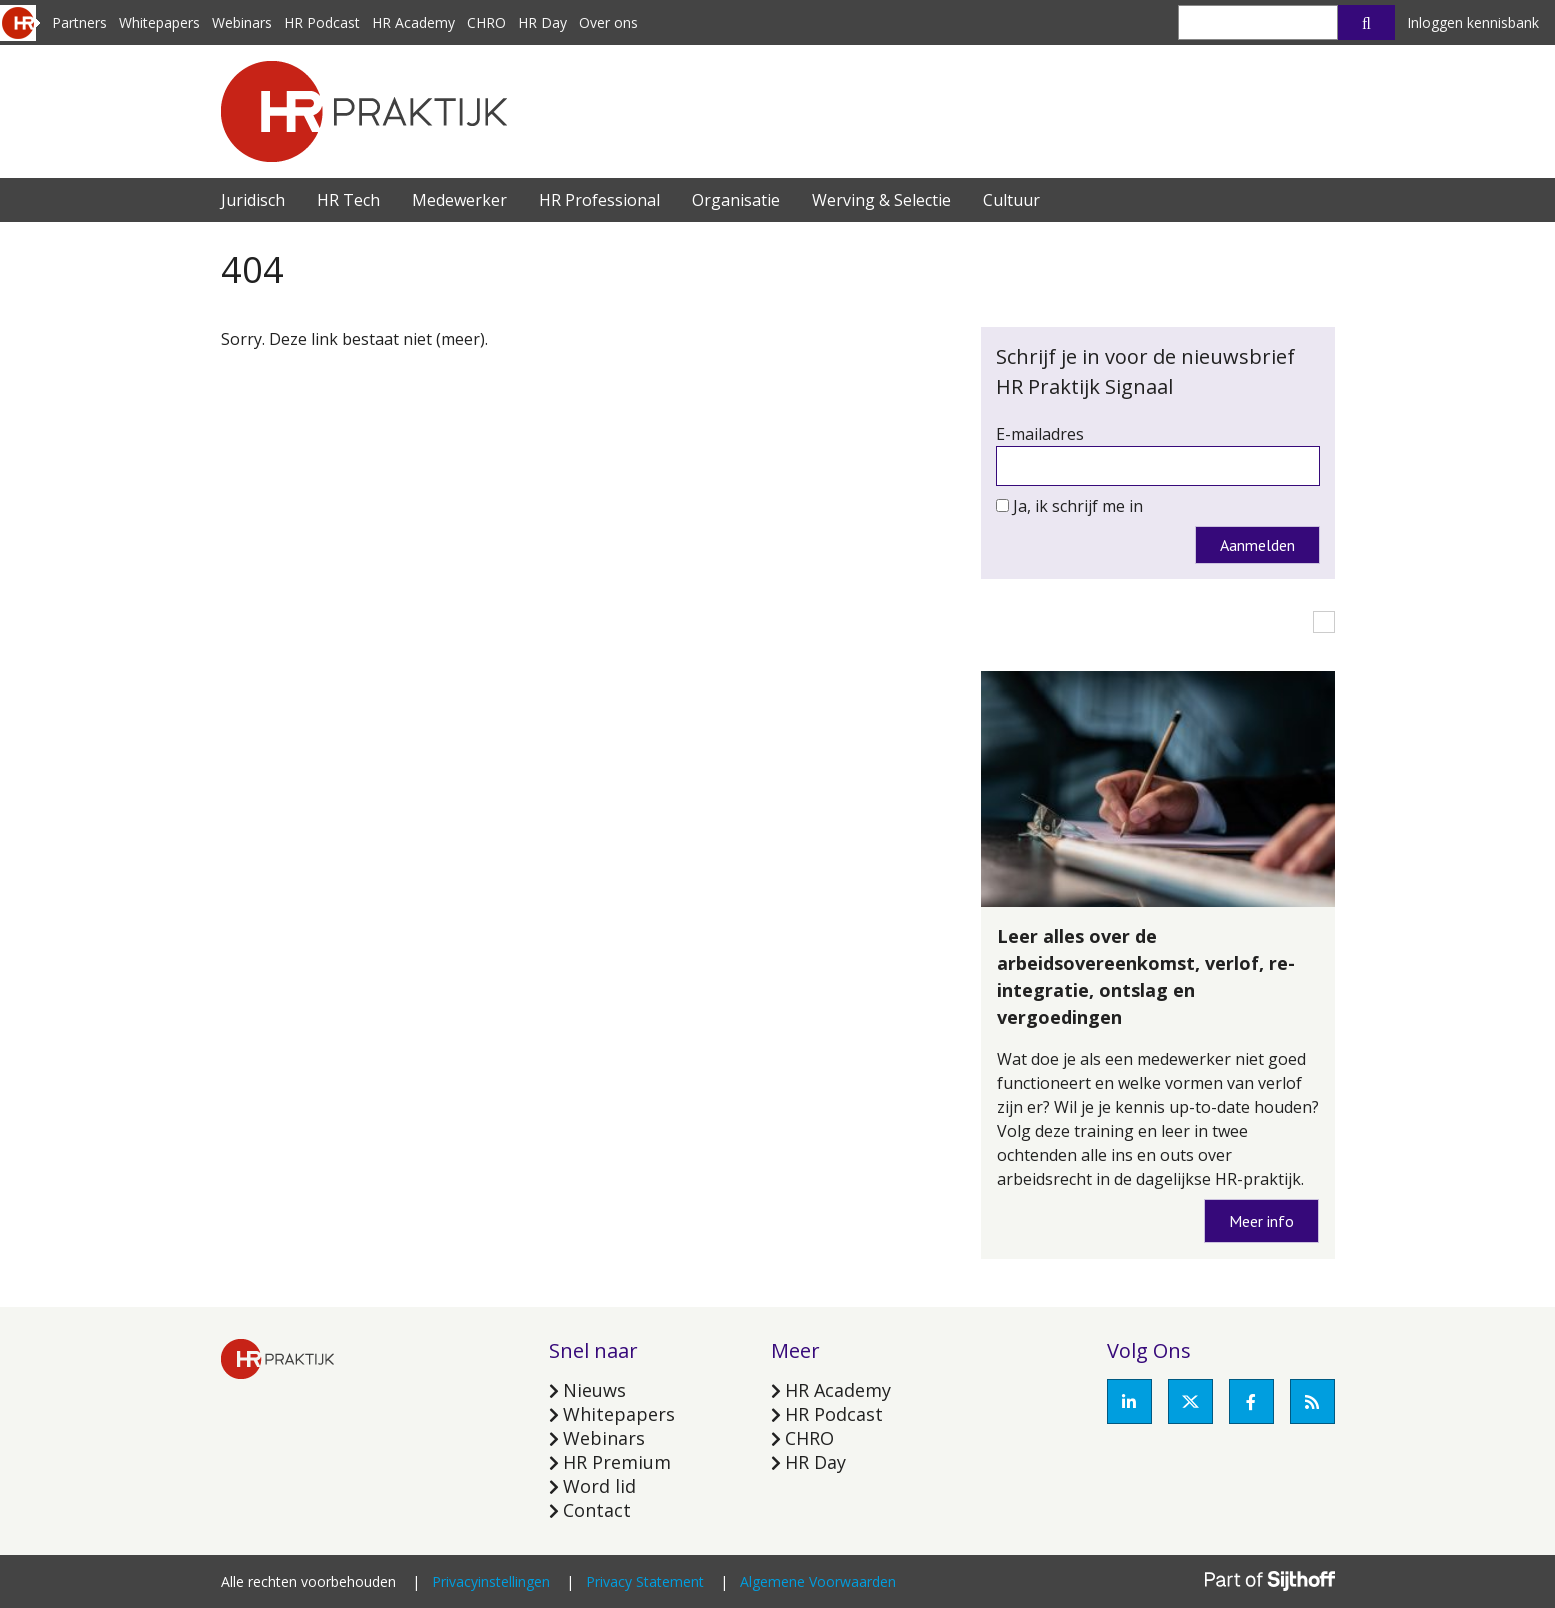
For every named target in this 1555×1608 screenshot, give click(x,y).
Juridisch (253, 200)
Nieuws (594, 1390)
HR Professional (599, 200)
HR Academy (413, 22)
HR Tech (348, 200)
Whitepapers (159, 22)
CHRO (486, 22)
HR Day (542, 22)
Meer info (1261, 1221)
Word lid (599, 1486)
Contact (597, 1510)
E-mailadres (1040, 434)
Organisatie (736, 200)
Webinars (242, 22)
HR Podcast (322, 22)
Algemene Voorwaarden (818, 1581)
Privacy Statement (645, 1581)
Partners (79, 22)
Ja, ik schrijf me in (1078, 506)
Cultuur (1011, 200)
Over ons (608, 22)
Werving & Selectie (881, 200)
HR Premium (617, 1462)
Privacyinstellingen (491, 1581)
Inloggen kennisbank (1473, 22)
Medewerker (459, 200)
